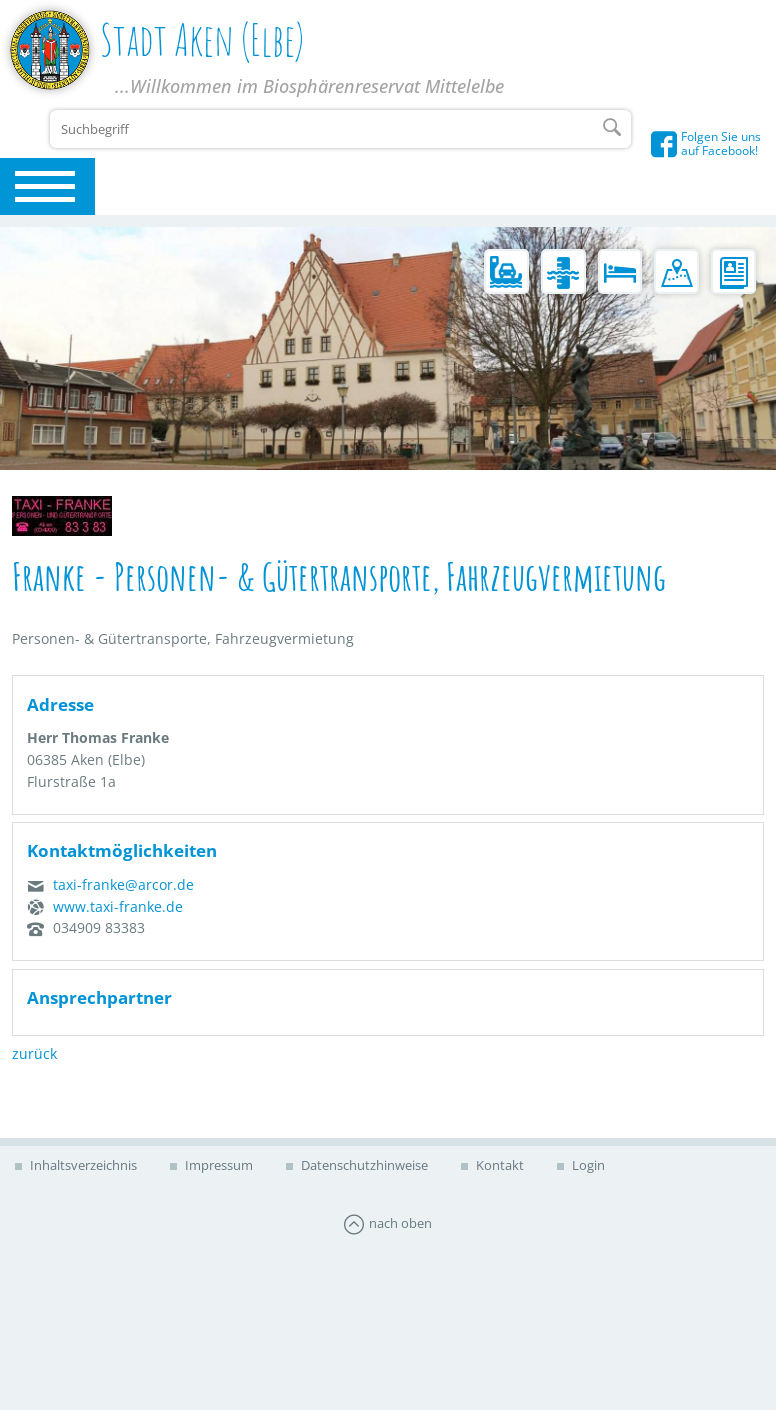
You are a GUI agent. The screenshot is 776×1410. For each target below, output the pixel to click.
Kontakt (498, 1165)
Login (587, 1165)
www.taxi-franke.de (118, 906)
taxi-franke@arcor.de (123, 884)
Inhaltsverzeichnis (82, 1165)
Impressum (217, 1165)
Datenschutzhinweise (363, 1165)
